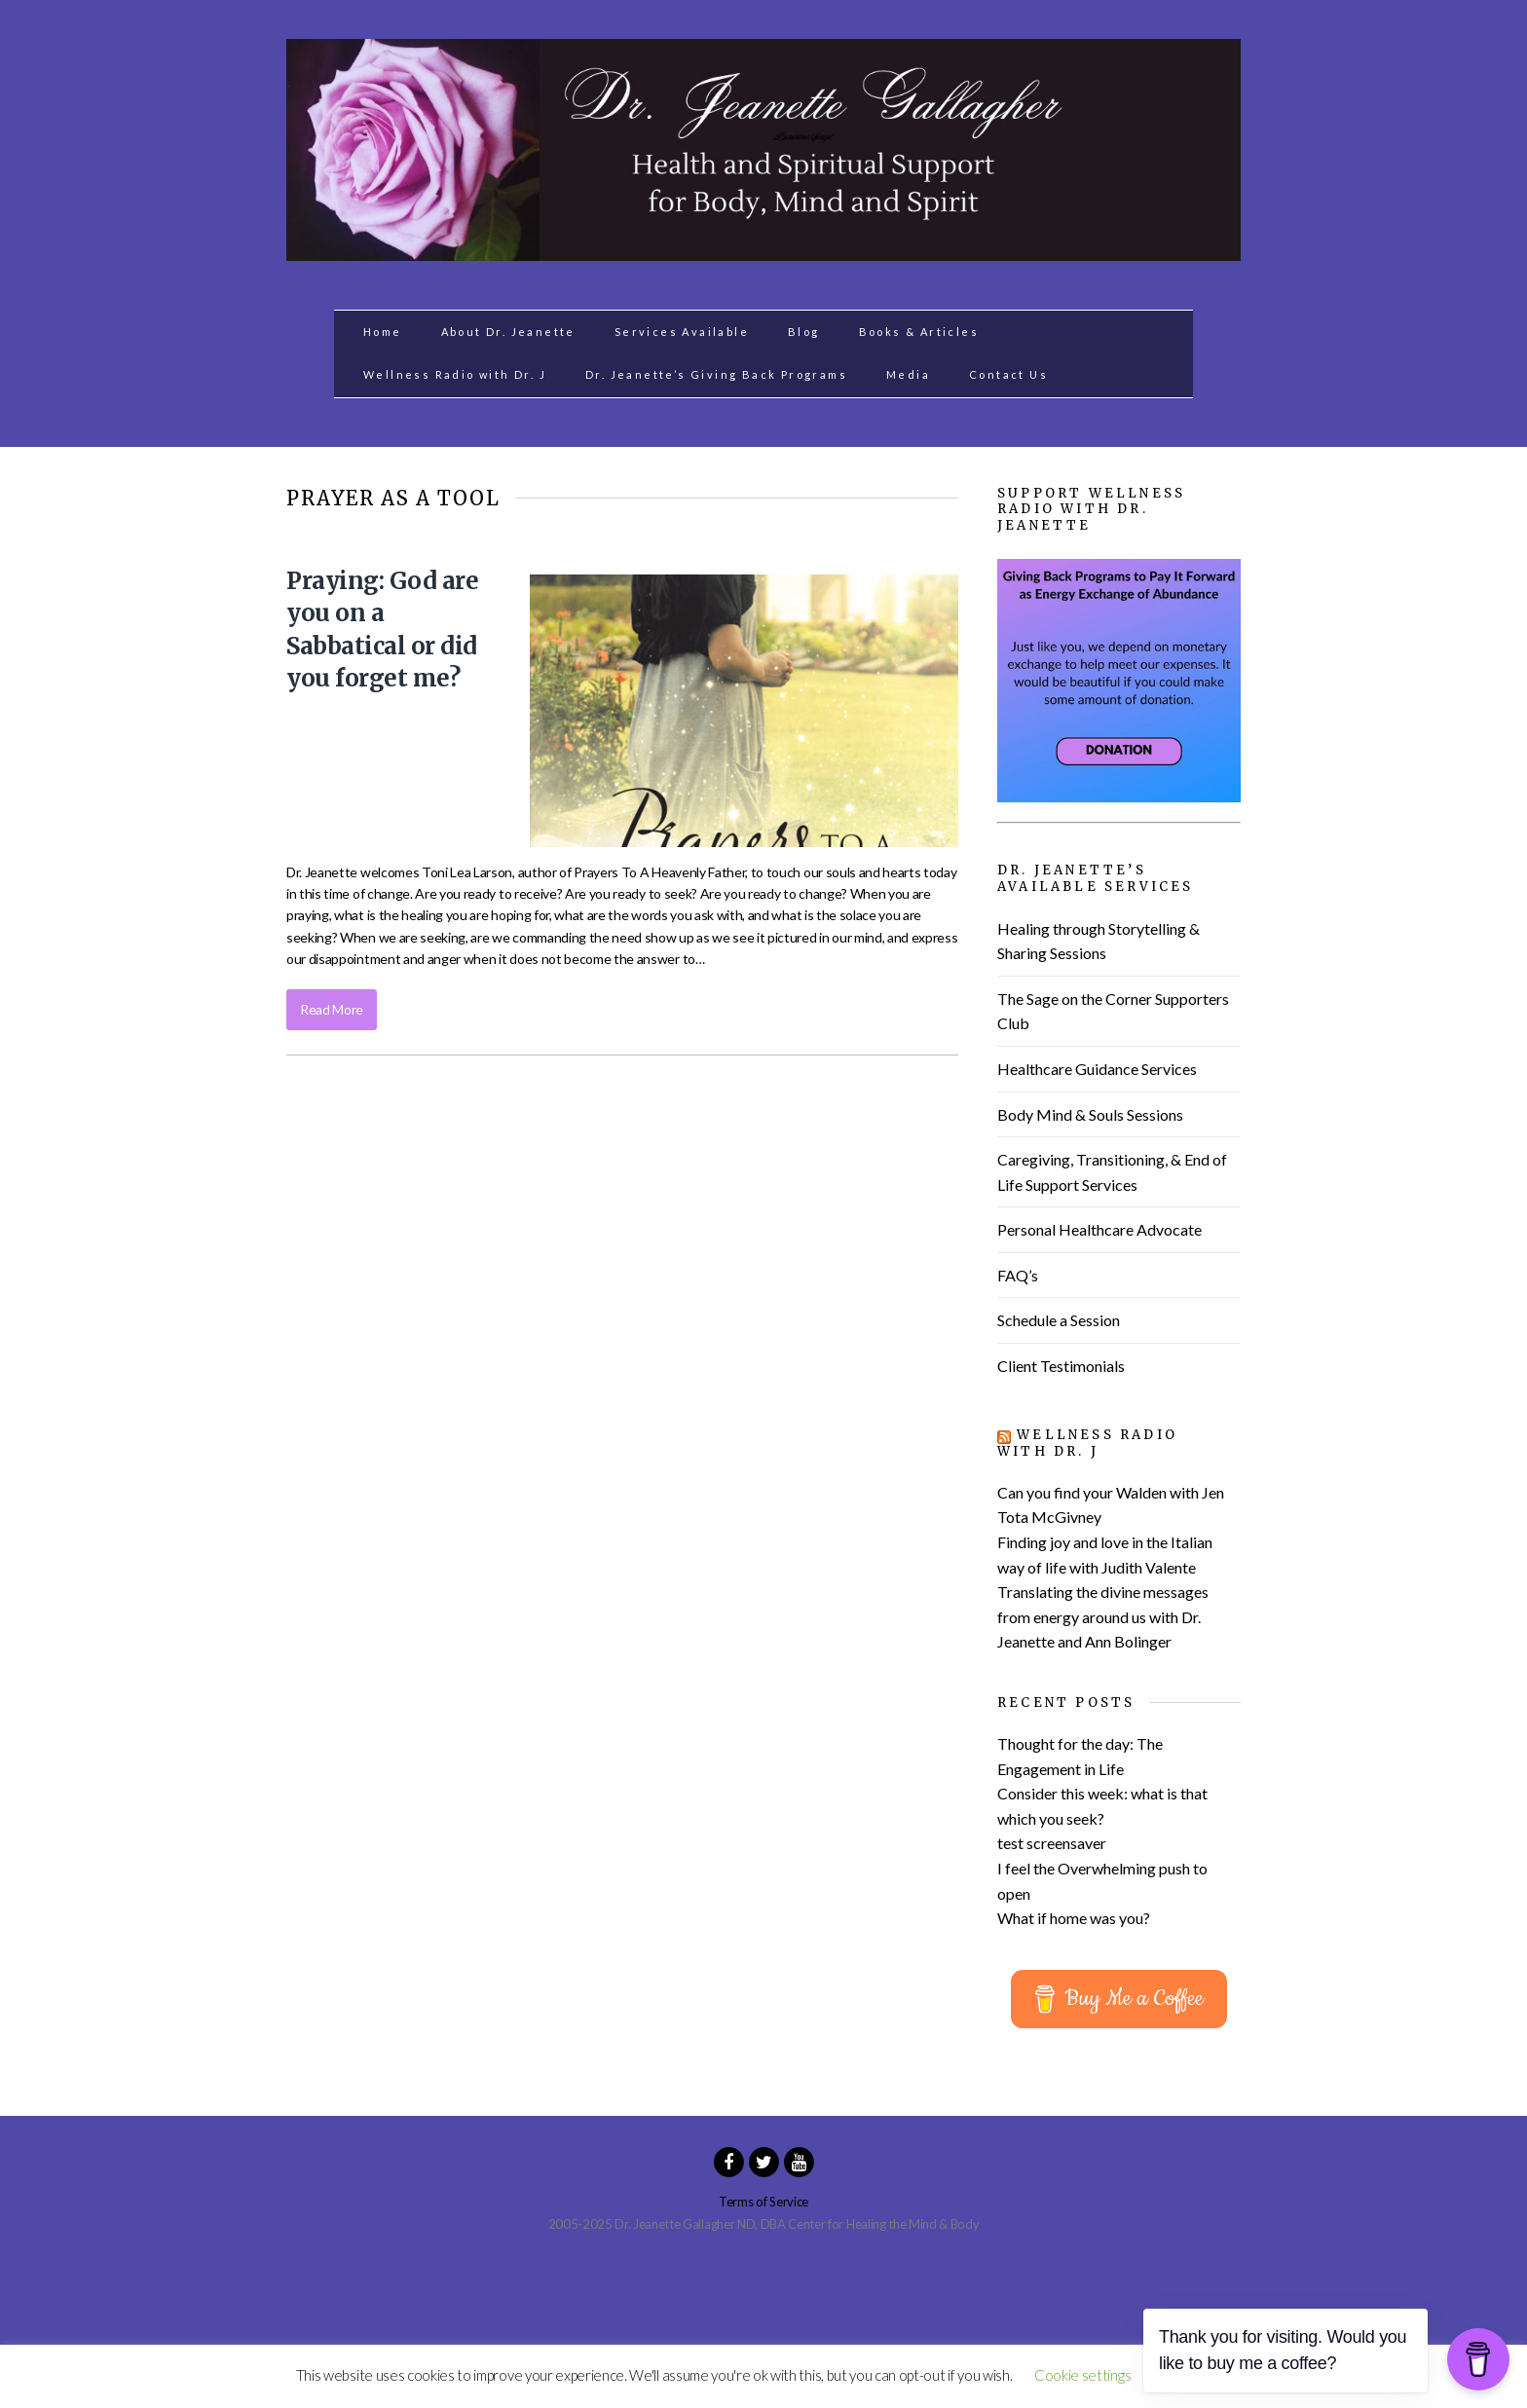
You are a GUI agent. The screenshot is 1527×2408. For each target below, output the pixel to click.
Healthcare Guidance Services (1097, 1068)
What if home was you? (1073, 1917)
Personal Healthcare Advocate (1099, 1229)
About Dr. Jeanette (508, 331)
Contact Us (1008, 374)
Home (382, 331)
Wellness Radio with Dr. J (454, 374)
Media (908, 374)
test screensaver (1051, 1843)
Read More (331, 1009)
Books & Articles (919, 331)
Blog (804, 331)
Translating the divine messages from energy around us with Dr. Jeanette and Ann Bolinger (1103, 1616)
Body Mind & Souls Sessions (1090, 1114)
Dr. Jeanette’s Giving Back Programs (716, 374)
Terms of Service (763, 2201)
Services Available (682, 331)
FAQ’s (1017, 1275)
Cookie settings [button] (1082, 2375)
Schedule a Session (1058, 1320)
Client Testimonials (1061, 1365)
